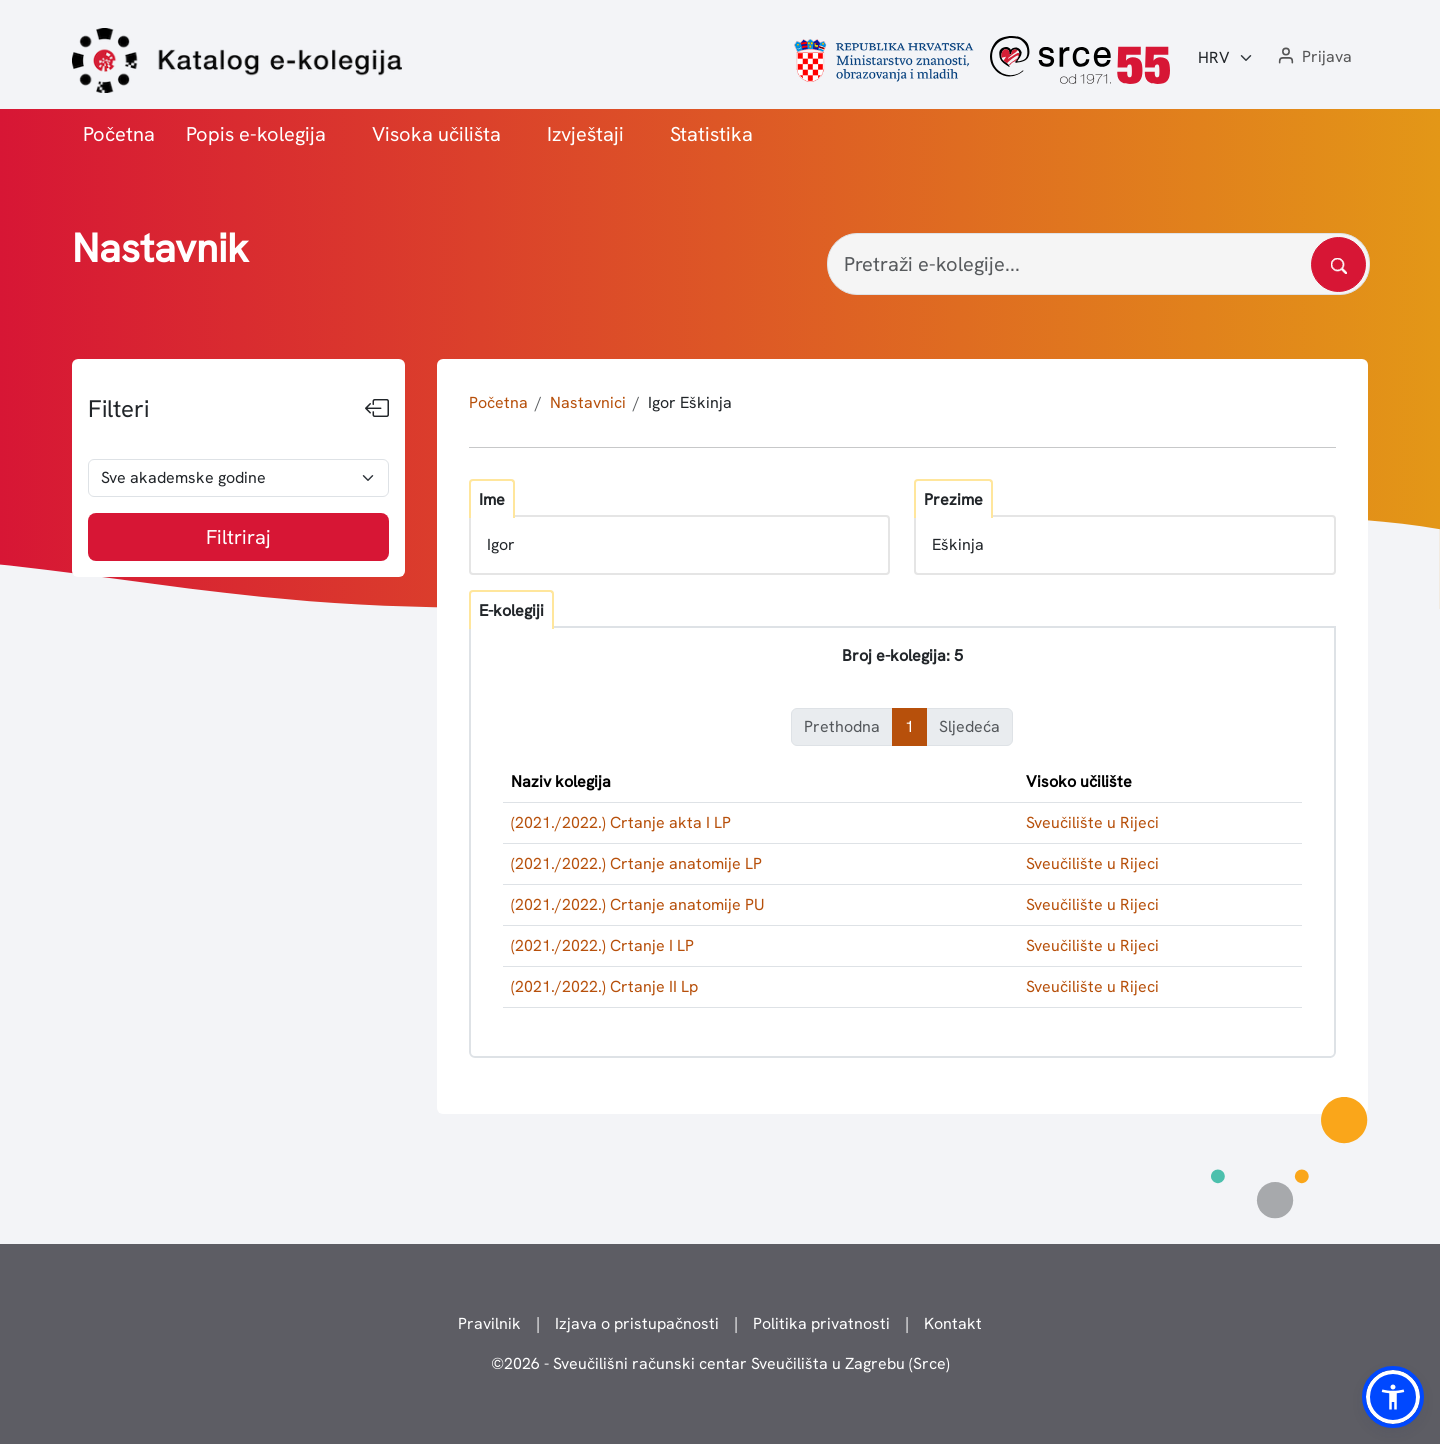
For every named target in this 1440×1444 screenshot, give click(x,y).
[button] (1313, 57)
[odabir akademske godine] (238, 478)
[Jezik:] (1226, 58)
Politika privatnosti (821, 1323)
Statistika (711, 134)
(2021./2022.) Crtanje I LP (602, 945)
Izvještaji (585, 134)
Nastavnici (588, 402)
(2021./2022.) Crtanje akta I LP (621, 822)
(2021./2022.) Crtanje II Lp (604, 986)
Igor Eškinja (690, 402)
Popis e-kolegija (256, 134)
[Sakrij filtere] (377, 409)
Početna (119, 134)
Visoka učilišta (436, 134)
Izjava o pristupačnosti (637, 1323)
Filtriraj (238, 537)
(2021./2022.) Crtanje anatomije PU (638, 904)
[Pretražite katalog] (1338, 264)
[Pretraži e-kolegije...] (1098, 264)
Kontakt (953, 1323)
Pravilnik (489, 1323)
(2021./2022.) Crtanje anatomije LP (636, 863)
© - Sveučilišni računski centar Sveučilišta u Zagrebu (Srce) (720, 1363)
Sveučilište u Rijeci (1092, 822)
